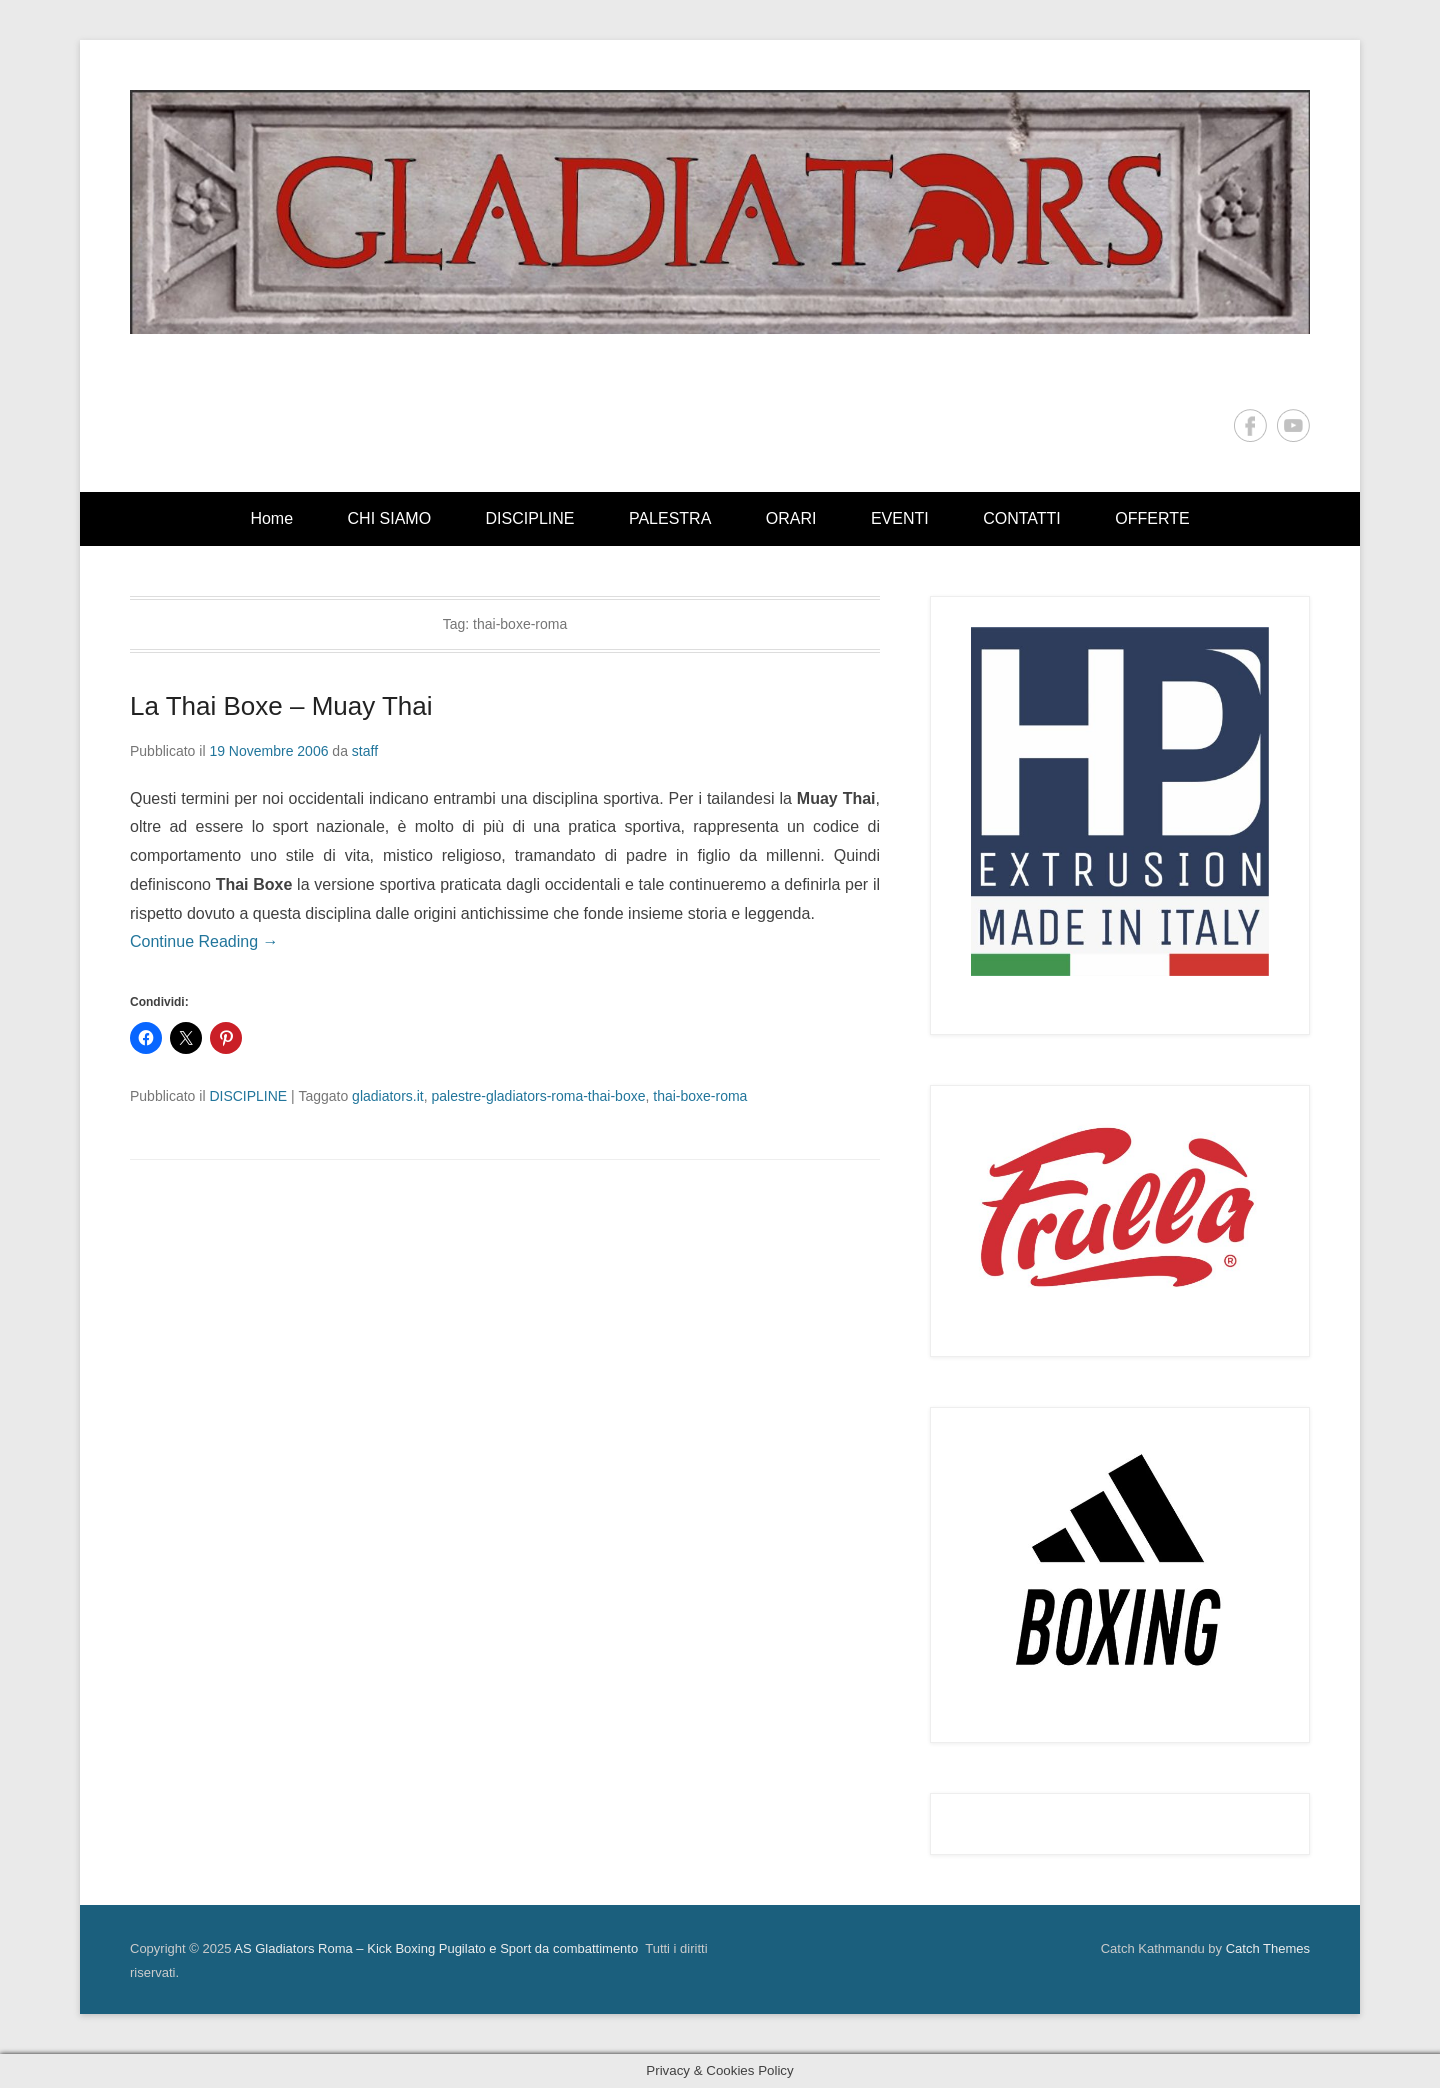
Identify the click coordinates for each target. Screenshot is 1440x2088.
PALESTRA (670, 518)
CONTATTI (1022, 518)
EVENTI (900, 518)
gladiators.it (388, 1096)
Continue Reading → (204, 941)
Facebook (1250, 425)
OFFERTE (1152, 518)
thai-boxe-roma (700, 1096)
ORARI (791, 518)
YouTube (1293, 425)
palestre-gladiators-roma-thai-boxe (538, 1096)
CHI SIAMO (390, 518)
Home (271, 518)
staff (365, 751)
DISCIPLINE (530, 518)
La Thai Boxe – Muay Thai (281, 706)
